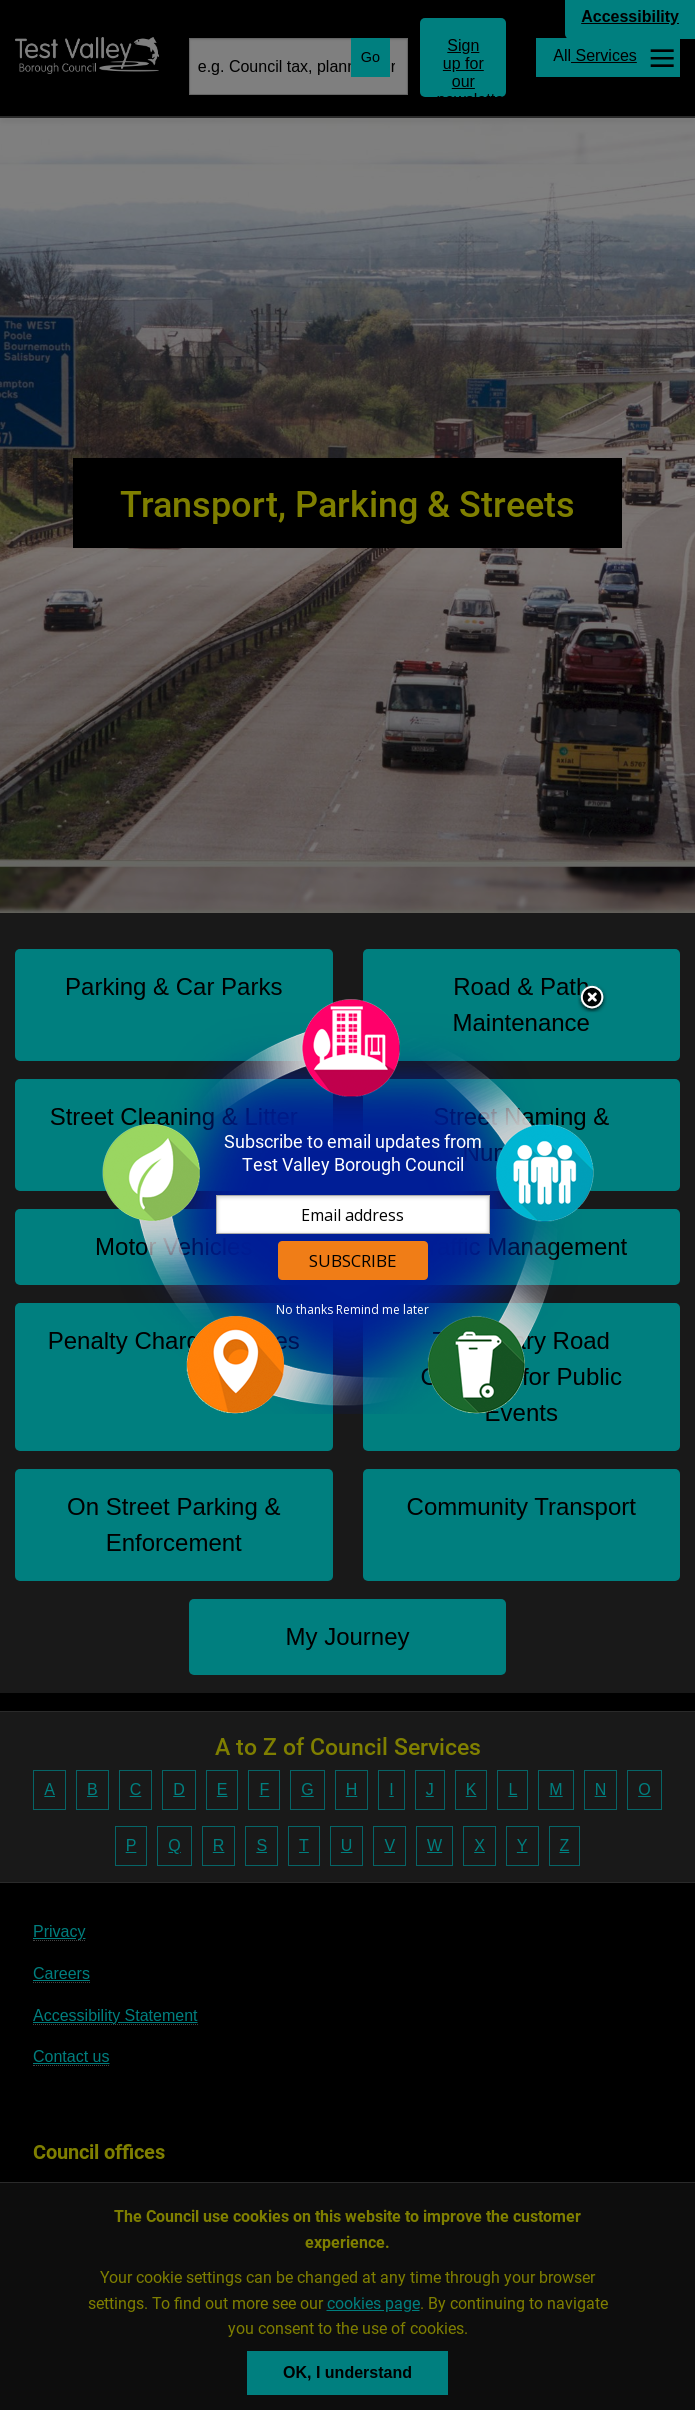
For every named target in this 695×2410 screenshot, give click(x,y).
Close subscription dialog (592, 999)
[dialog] (348, 1205)
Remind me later (382, 1310)
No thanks (304, 1310)
